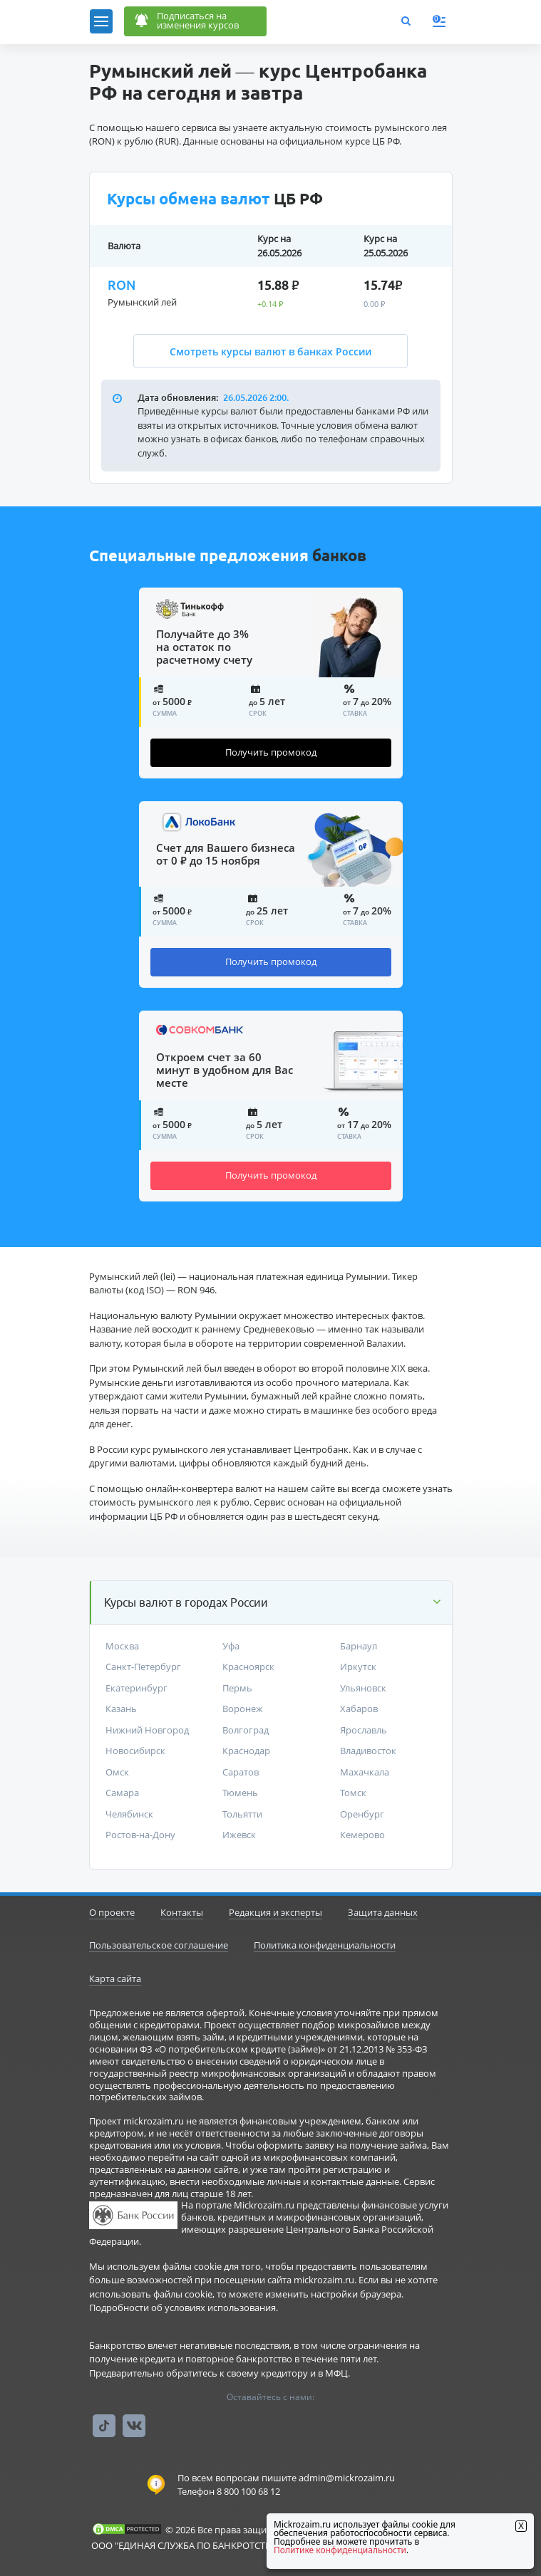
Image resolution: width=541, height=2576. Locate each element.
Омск (117, 1772)
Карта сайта (115, 1978)
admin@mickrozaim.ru (347, 2477)
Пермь (237, 1687)
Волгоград (245, 1730)
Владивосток (368, 1750)
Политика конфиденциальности (325, 1945)
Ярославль (363, 1730)
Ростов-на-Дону (140, 1834)
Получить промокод (270, 752)
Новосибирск (135, 1750)
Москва (122, 1645)
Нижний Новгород (147, 1730)
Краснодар (246, 1750)
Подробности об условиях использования (182, 2307)
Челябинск (129, 1814)
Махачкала (364, 1772)
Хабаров (359, 1708)
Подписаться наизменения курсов (185, 22)
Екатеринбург (136, 1687)
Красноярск (248, 1666)
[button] (271, 1602)
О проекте (112, 1912)
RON (121, 285)
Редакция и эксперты (275, 1912)
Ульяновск (363, 1687)
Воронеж (242, 1708)
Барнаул (358, 1645)
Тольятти (242, 1814)
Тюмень (240, 1792)
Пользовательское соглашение (158, 1945)
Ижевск (239, 1834)
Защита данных (383, 1912)
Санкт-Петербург (143, 1666)
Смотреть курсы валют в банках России (270, 351)
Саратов (240, 1772)
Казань (121, 1708)
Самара (122, 1792)
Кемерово (362, 1834)
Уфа (230, 1645)
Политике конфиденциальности (340, 2550)
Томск (353, 1792)
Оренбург (362, 1814)
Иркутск (358, 1666)
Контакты (181, 1912)
